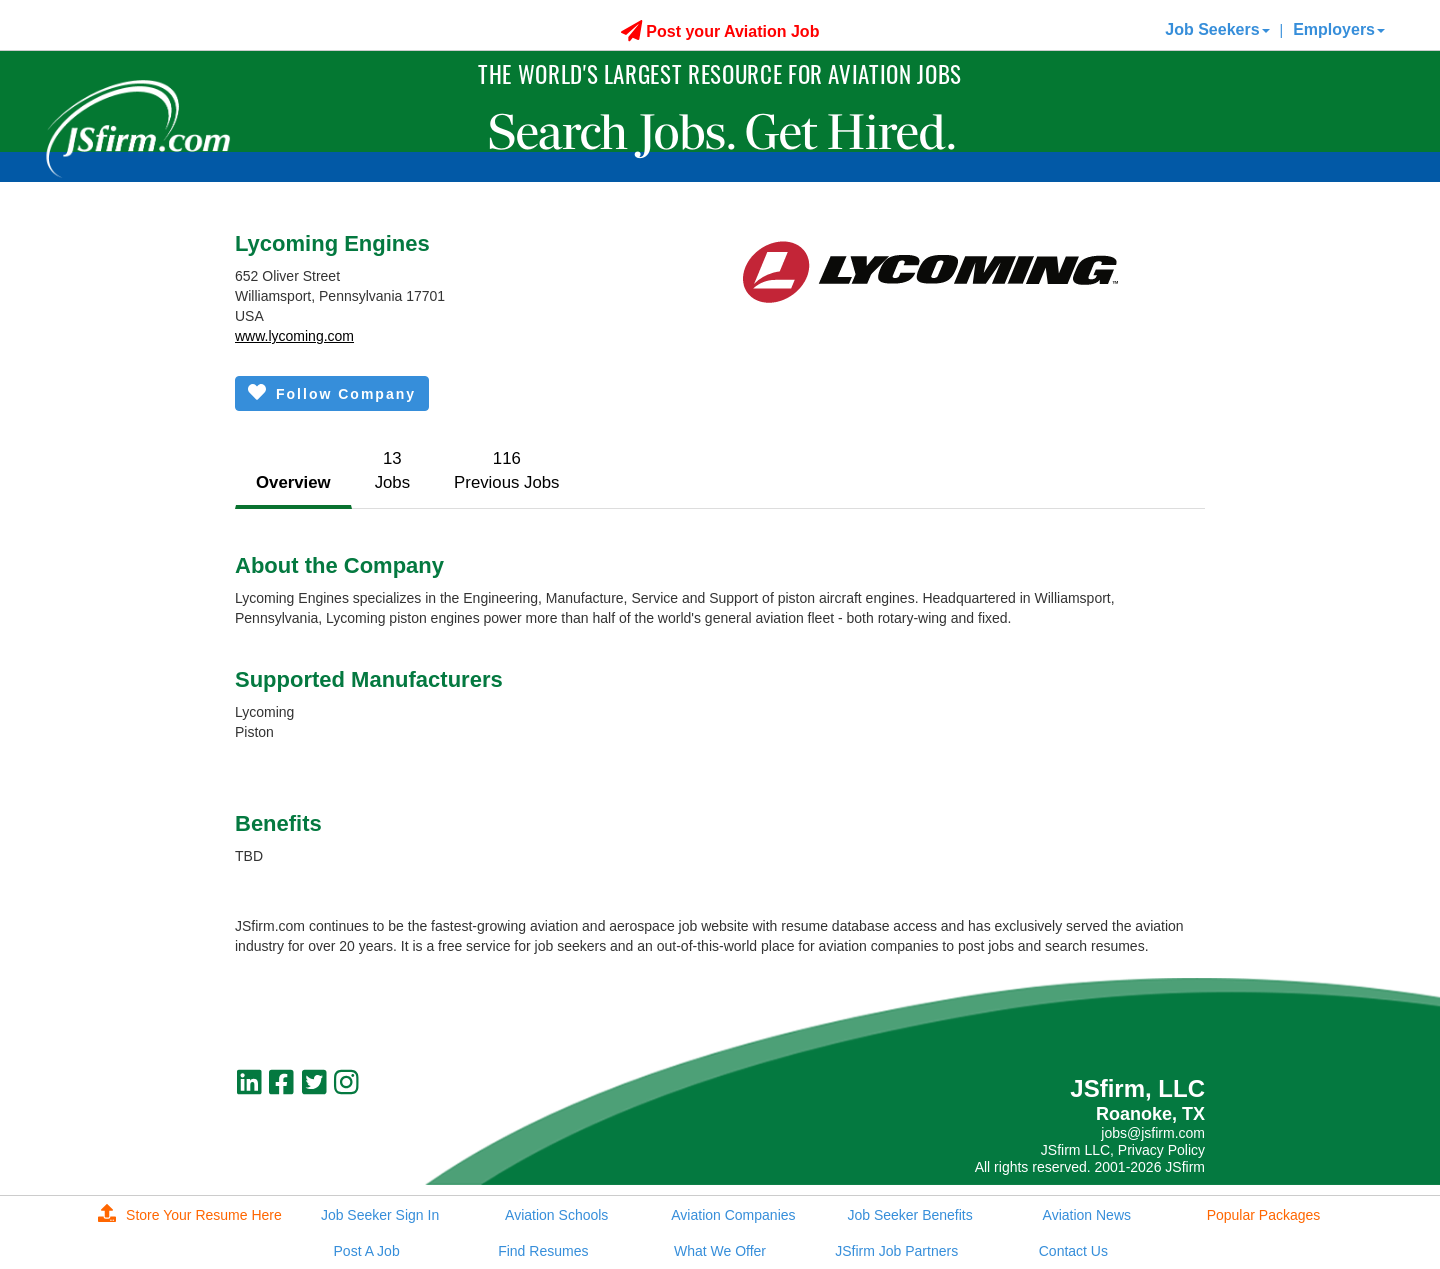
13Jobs (392, 470)
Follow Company (332, 392)
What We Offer (720, 1251)
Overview (293, 482)
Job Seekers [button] (1217, 29)
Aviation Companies (733, 1215)
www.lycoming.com (294, 336)
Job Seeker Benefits (909, 1215)
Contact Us (1073, 1251)
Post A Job (367, 1251)
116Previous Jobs (506, 470)
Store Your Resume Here (190, 1215)
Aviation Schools (556, 1215)
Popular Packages (1264, 1215)
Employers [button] (1339, 29)
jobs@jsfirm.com (1153, 1133)
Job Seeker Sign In (380, 1215)
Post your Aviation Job (720, 31)
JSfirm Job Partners (896, 1251)
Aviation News (1087, 1215)
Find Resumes (543, 1251)
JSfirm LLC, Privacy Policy (1123, 1150)
